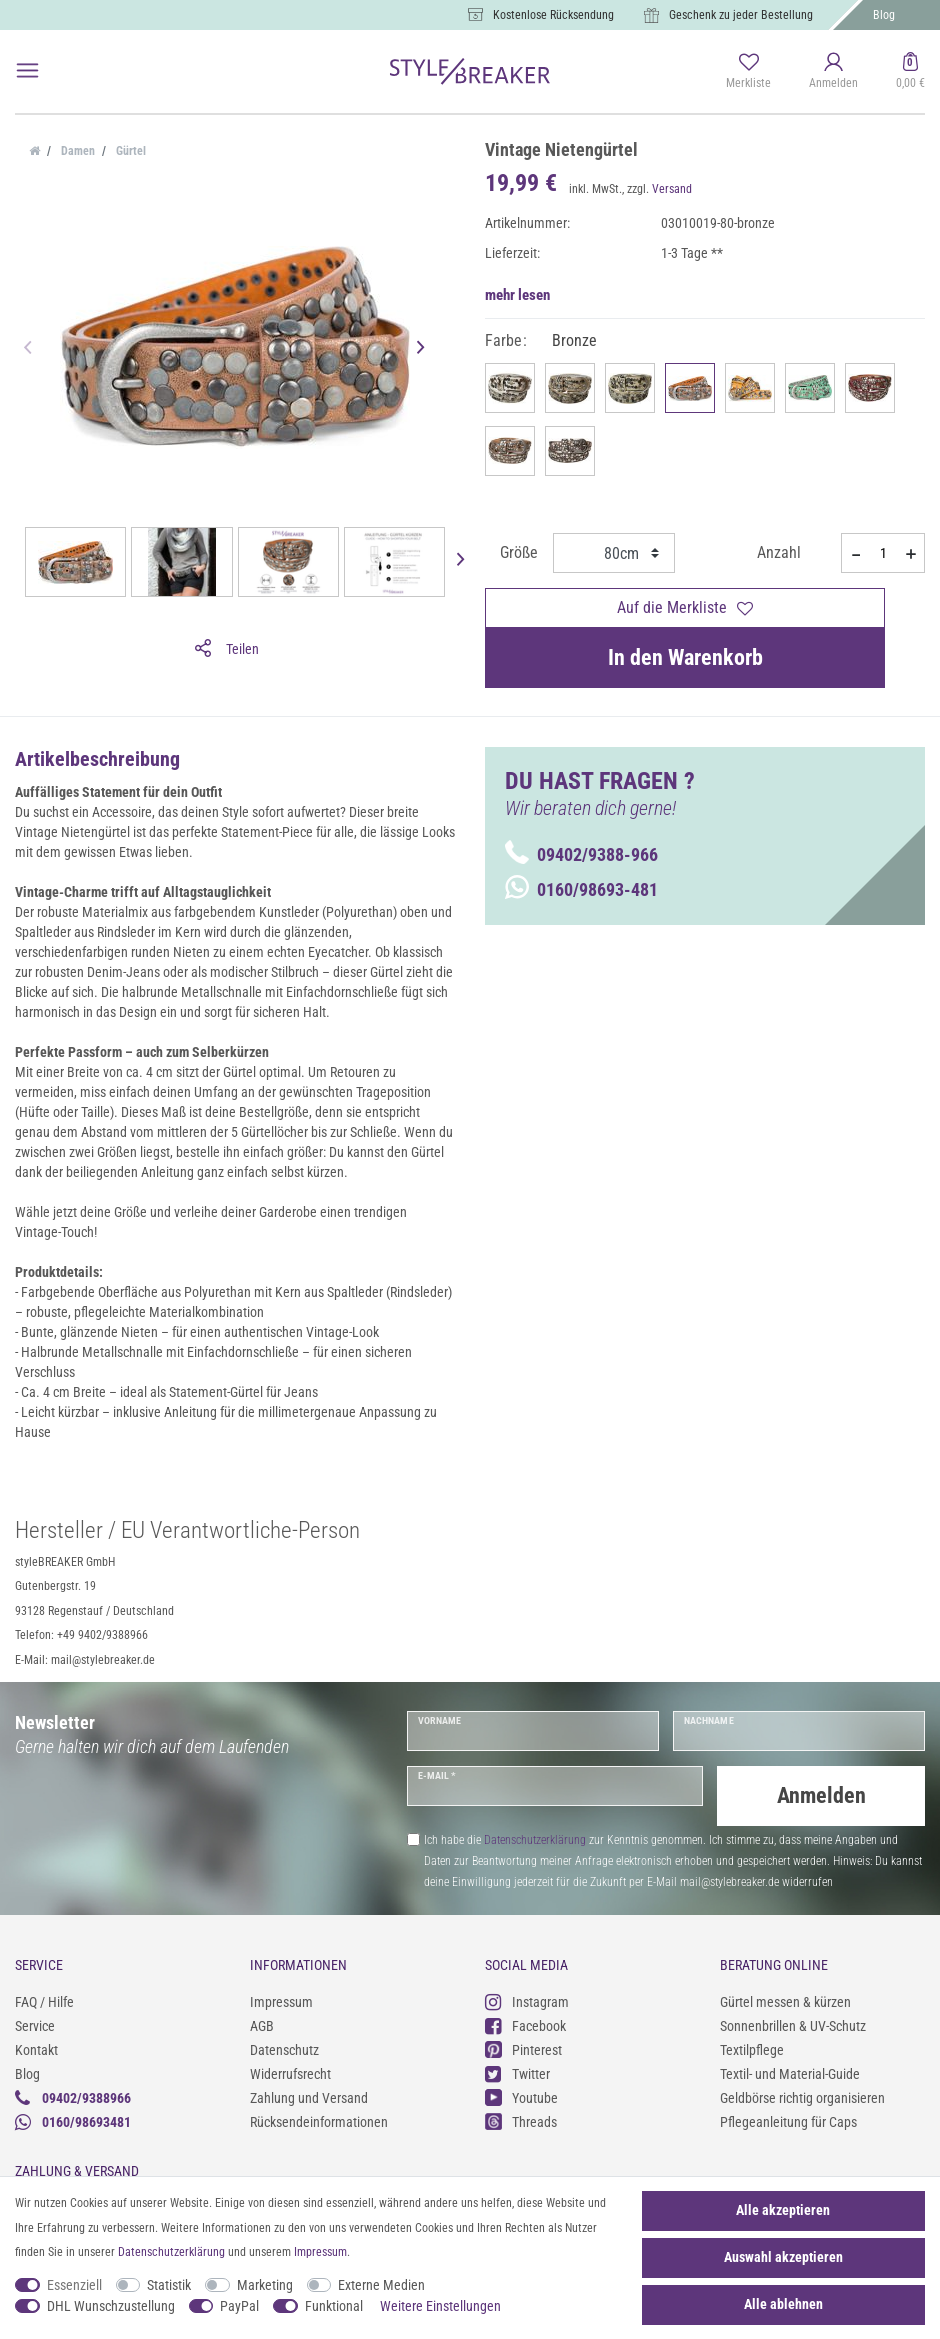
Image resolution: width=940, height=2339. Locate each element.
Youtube (521, 2093)
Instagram (527, 1997)
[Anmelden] (833, 72)
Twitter (517, 2069)
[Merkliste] (748, 72)
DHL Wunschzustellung (111, 2306)
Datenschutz (284, 2046)
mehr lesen (517, 295)
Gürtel (129, 151)
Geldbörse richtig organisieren (802, 2094)
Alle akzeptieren (783, 2210)
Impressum (281, 1998)
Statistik (169, 2285)
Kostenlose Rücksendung (553, 15)
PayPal (239, 2306)
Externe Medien (381, 2285)
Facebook (525, 2021)
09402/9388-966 (581, 854)
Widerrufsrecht (290, 2070)
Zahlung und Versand (309, 2094)
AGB (262, 2022)
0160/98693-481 (581, 889)
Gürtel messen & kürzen (785, 1998)
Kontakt (36, 2046)
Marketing (265, 2285)
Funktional (334, 2306)
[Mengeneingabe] (883, 553)
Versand (672, 189)
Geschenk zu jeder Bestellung (741, 15)
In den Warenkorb (685, 657)
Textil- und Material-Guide (790, 2070)
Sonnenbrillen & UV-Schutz (793, 2022)
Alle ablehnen (783, 2304)
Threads (521, 2117)
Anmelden (821, 1795)
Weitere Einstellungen (440, 2306)
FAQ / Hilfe (44, 1998)
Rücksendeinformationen (319, 2118)
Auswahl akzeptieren (783, 2257)
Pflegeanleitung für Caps (788, 2118)
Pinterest (523, 2045)
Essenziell (74, 2285)
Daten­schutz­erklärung (171, 2252)
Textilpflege (752, 2046)
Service (35, 2022)
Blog (884, 15)
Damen (76, 151)
